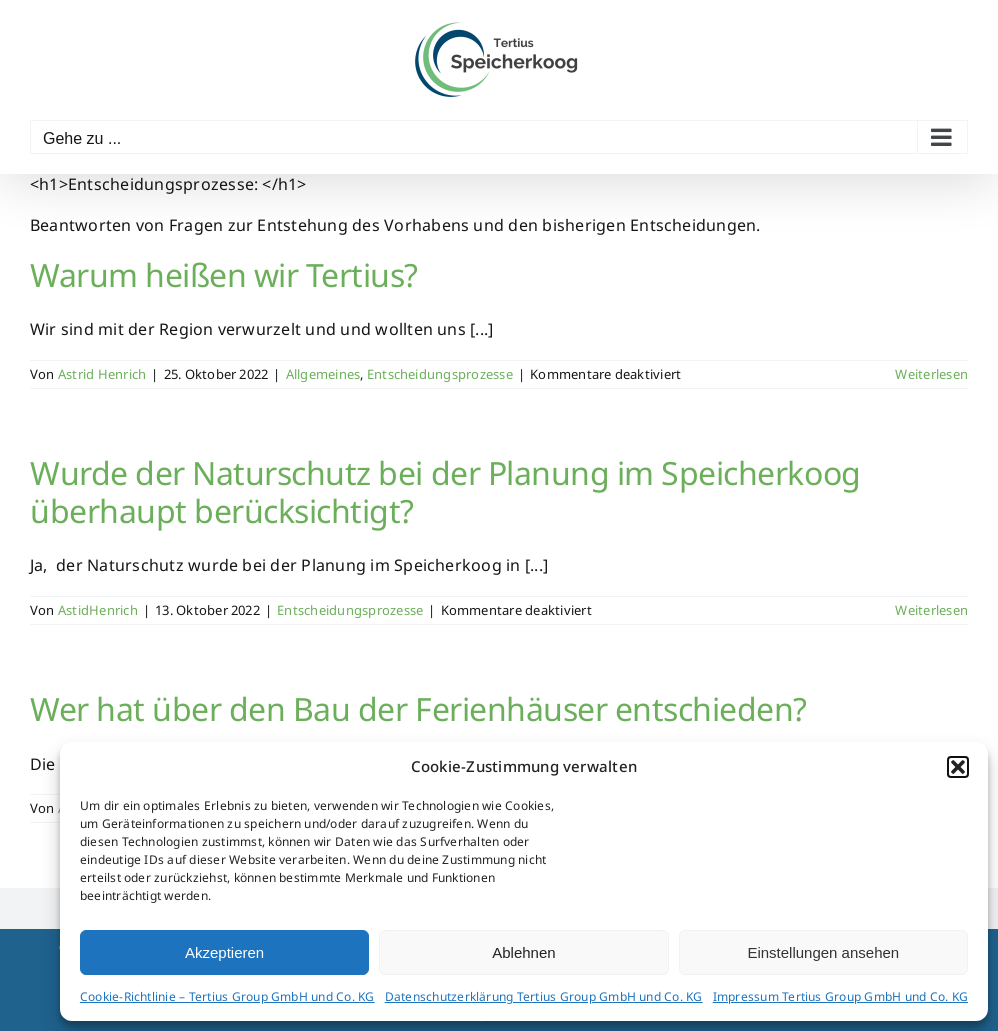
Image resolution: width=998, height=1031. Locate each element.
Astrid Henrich (102, 374)
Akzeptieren (224, 952)
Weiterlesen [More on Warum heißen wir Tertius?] (931, 374)
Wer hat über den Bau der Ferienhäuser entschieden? (418, 708)
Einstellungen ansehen (823, 952)
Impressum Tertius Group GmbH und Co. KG (840, 996)
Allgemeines (323, 374)
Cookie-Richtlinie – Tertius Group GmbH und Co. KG (227, 996)
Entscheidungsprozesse (440, 374)
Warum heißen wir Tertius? (224, 274)
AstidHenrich (98, 610)
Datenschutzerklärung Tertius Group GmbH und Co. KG (544, 996)
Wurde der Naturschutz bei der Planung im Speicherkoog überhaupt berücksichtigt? (445, 491)
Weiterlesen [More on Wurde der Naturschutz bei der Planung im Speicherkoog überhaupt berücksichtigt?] (931, 610)
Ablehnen (523, 952)
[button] (958, 767)
